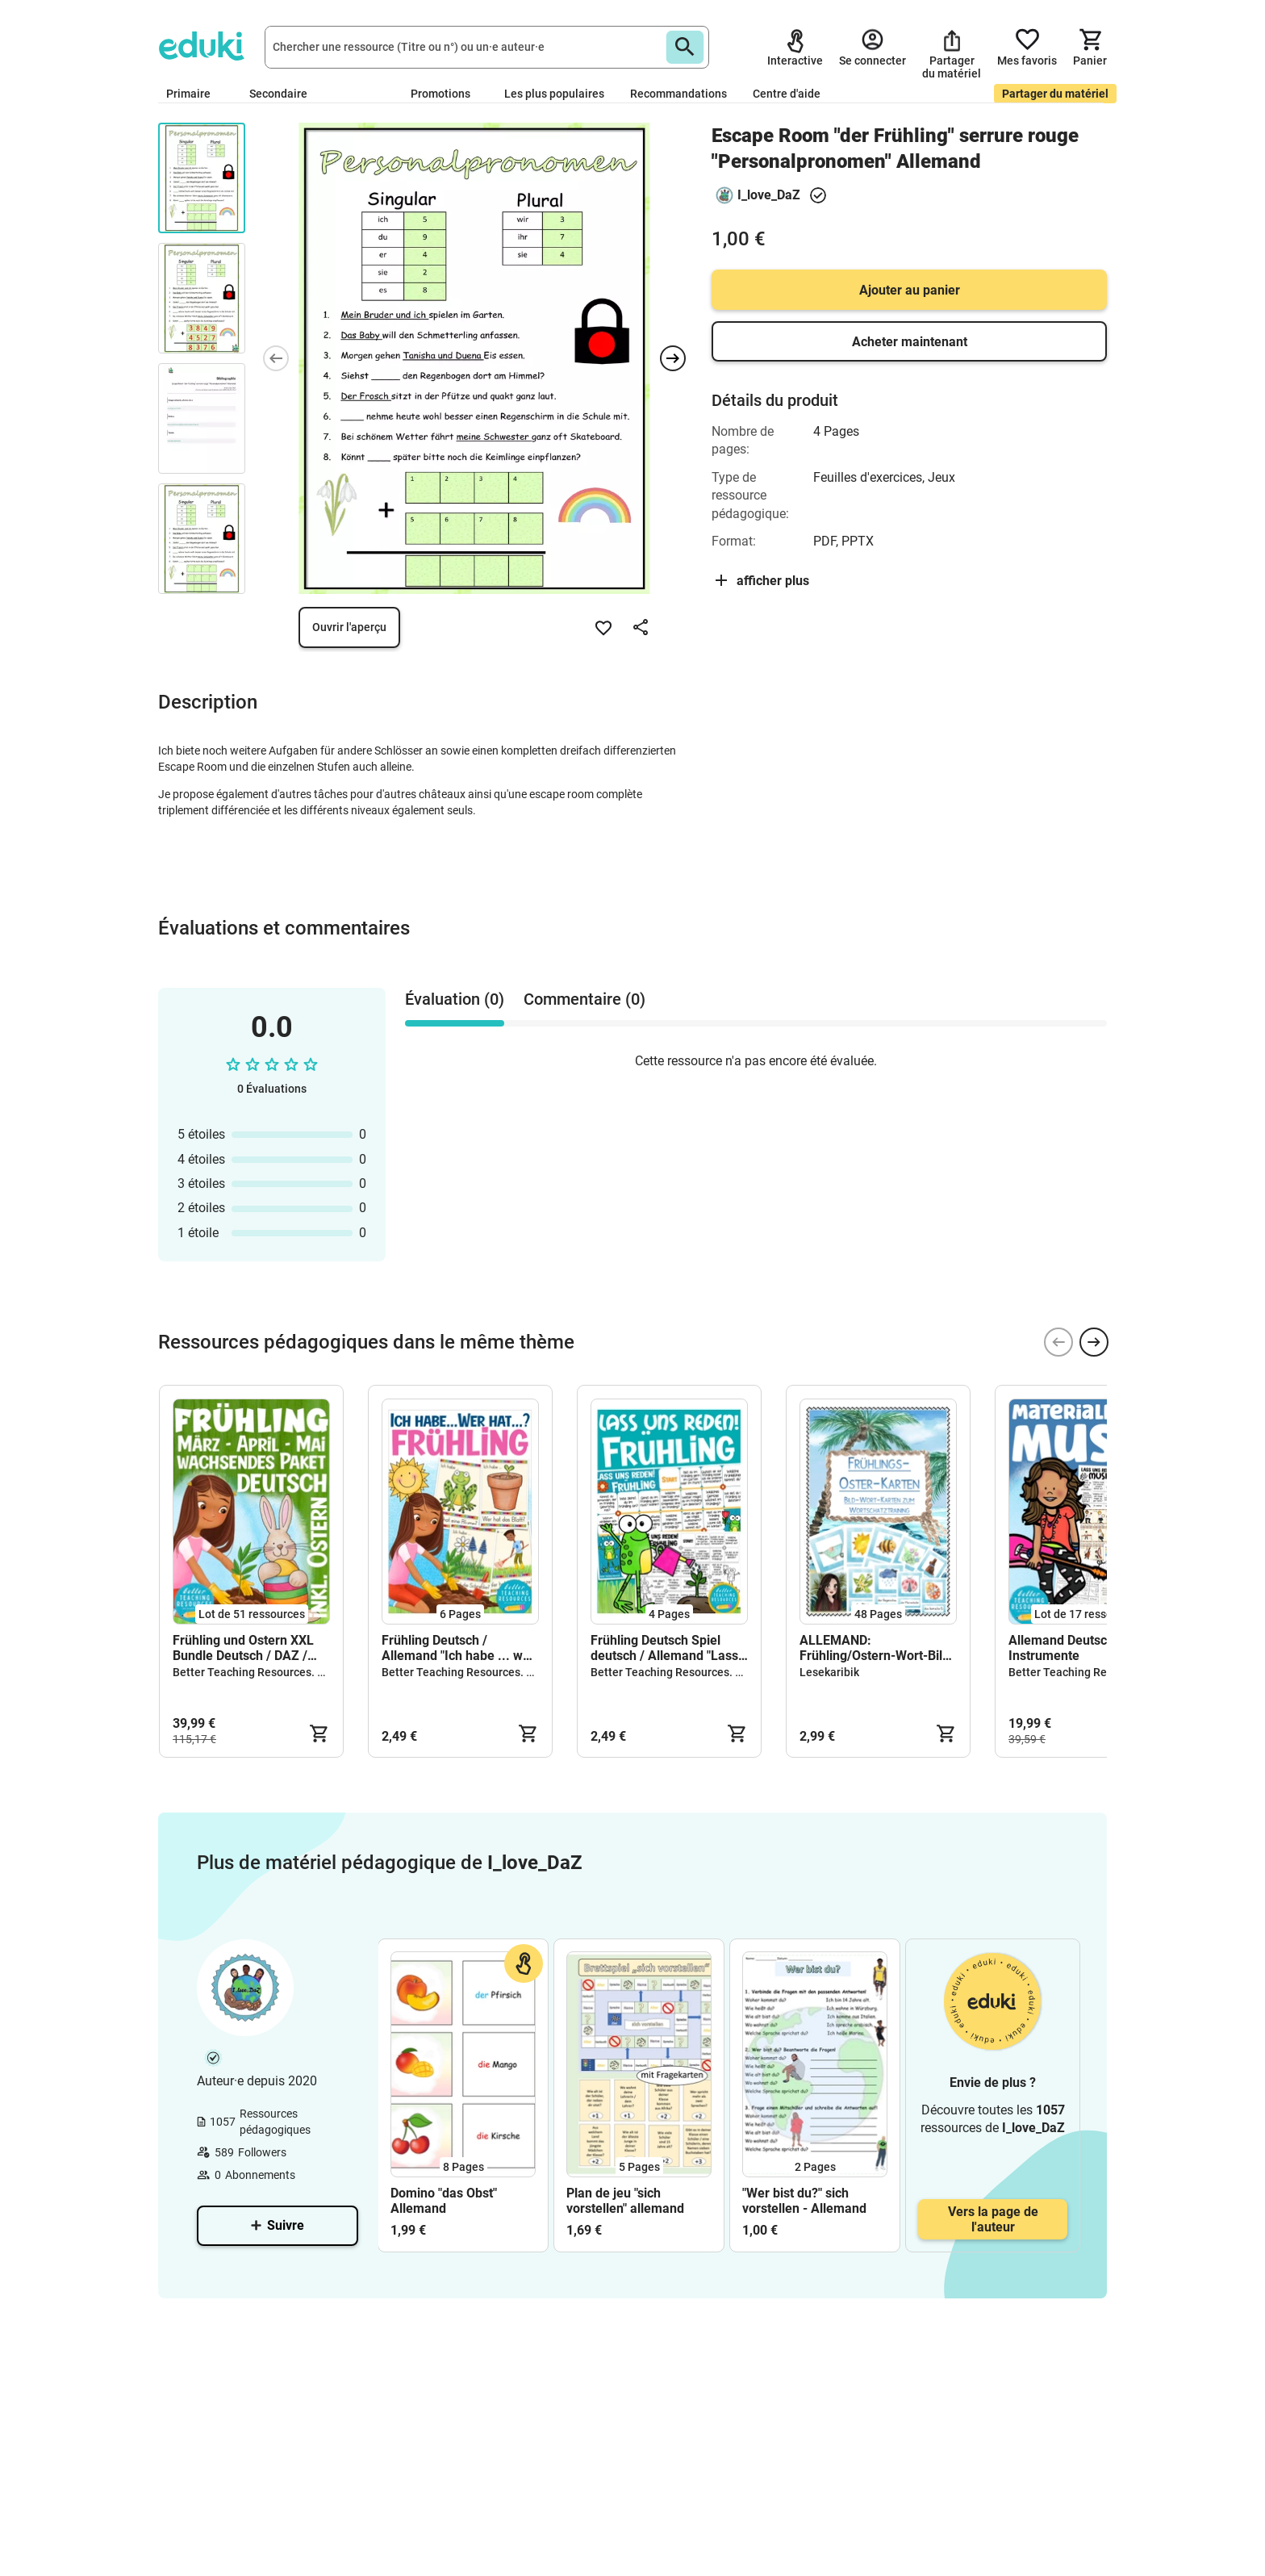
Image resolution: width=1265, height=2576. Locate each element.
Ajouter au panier (909, 290)
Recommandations (678, 93)
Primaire (194, 93)
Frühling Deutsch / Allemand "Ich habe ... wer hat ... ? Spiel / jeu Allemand (458, 1648)
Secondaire (284, 93)
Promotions (440, 93)
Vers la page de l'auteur (993, 2219)
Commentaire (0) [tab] (584, 999)
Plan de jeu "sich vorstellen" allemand (625, 2200)
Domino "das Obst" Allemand (443, 2200)
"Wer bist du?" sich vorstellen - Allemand (804, 2200)
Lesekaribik (829, 1672)
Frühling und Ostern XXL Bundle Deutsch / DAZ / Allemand (243, 1648)
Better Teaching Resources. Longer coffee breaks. (301, 1672)
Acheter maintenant (909, 341)
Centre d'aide (786, 93)
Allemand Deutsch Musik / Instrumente (1084, 1648)
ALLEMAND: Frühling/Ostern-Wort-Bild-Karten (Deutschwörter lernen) (876, 1648)
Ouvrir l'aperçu (349, 627)
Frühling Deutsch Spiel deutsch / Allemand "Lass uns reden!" (664, 1648)
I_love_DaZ (768, 195)
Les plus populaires (554, 93)
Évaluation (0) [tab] (454, 999)
